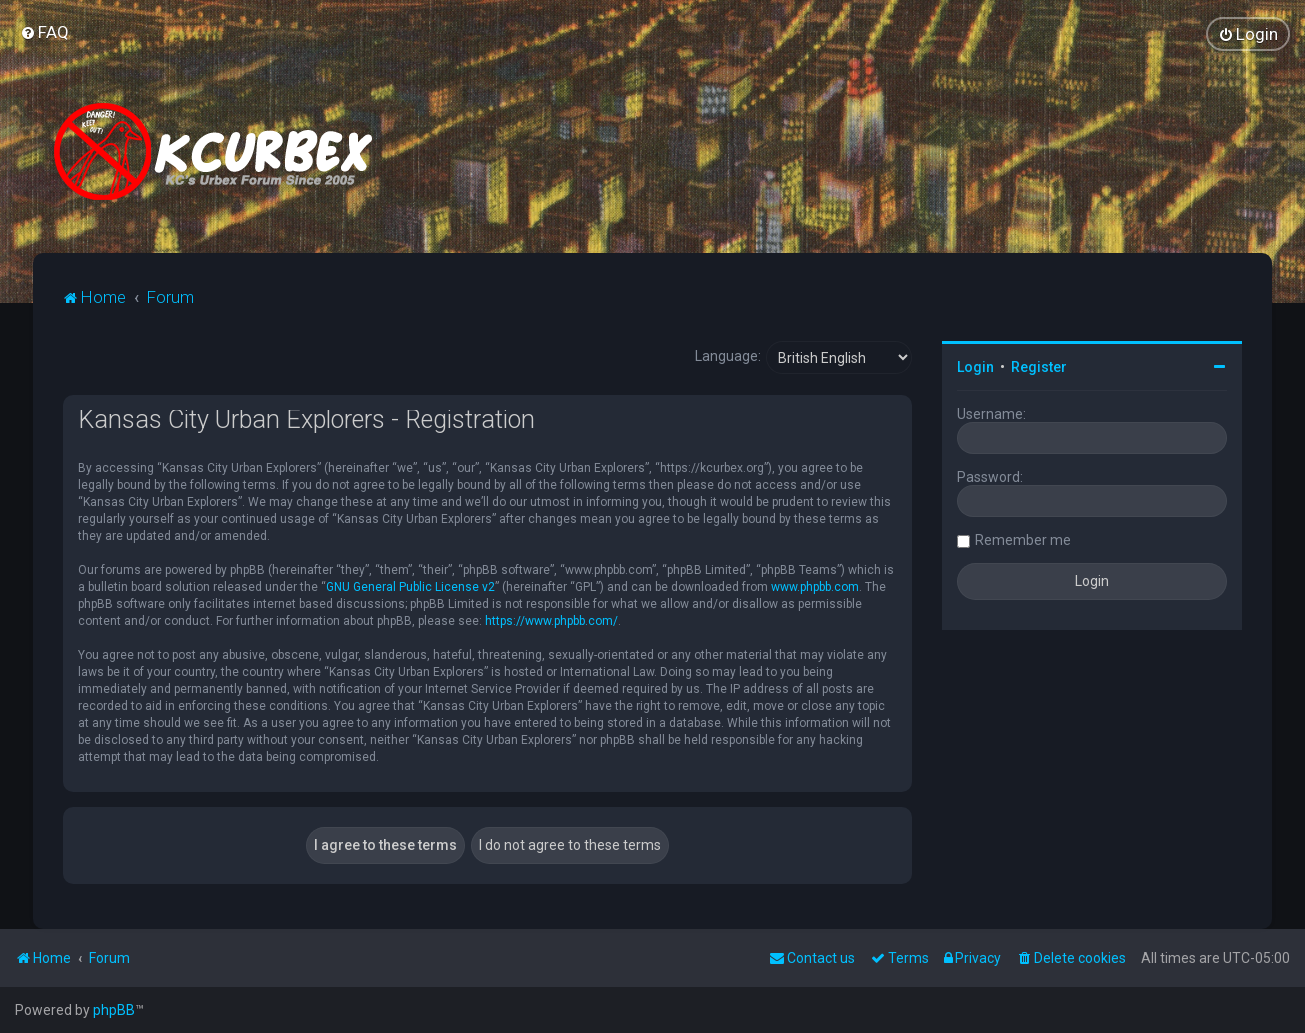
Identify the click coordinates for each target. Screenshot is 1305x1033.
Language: (728, 356)
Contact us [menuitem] (812, 958)
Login (975, 367)
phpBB (114, 1010)
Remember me (1023, 540)
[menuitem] (44, 32)
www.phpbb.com (815, 587)
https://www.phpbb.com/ (551, 621)
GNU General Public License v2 (410, 587)
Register (1039, 367)
